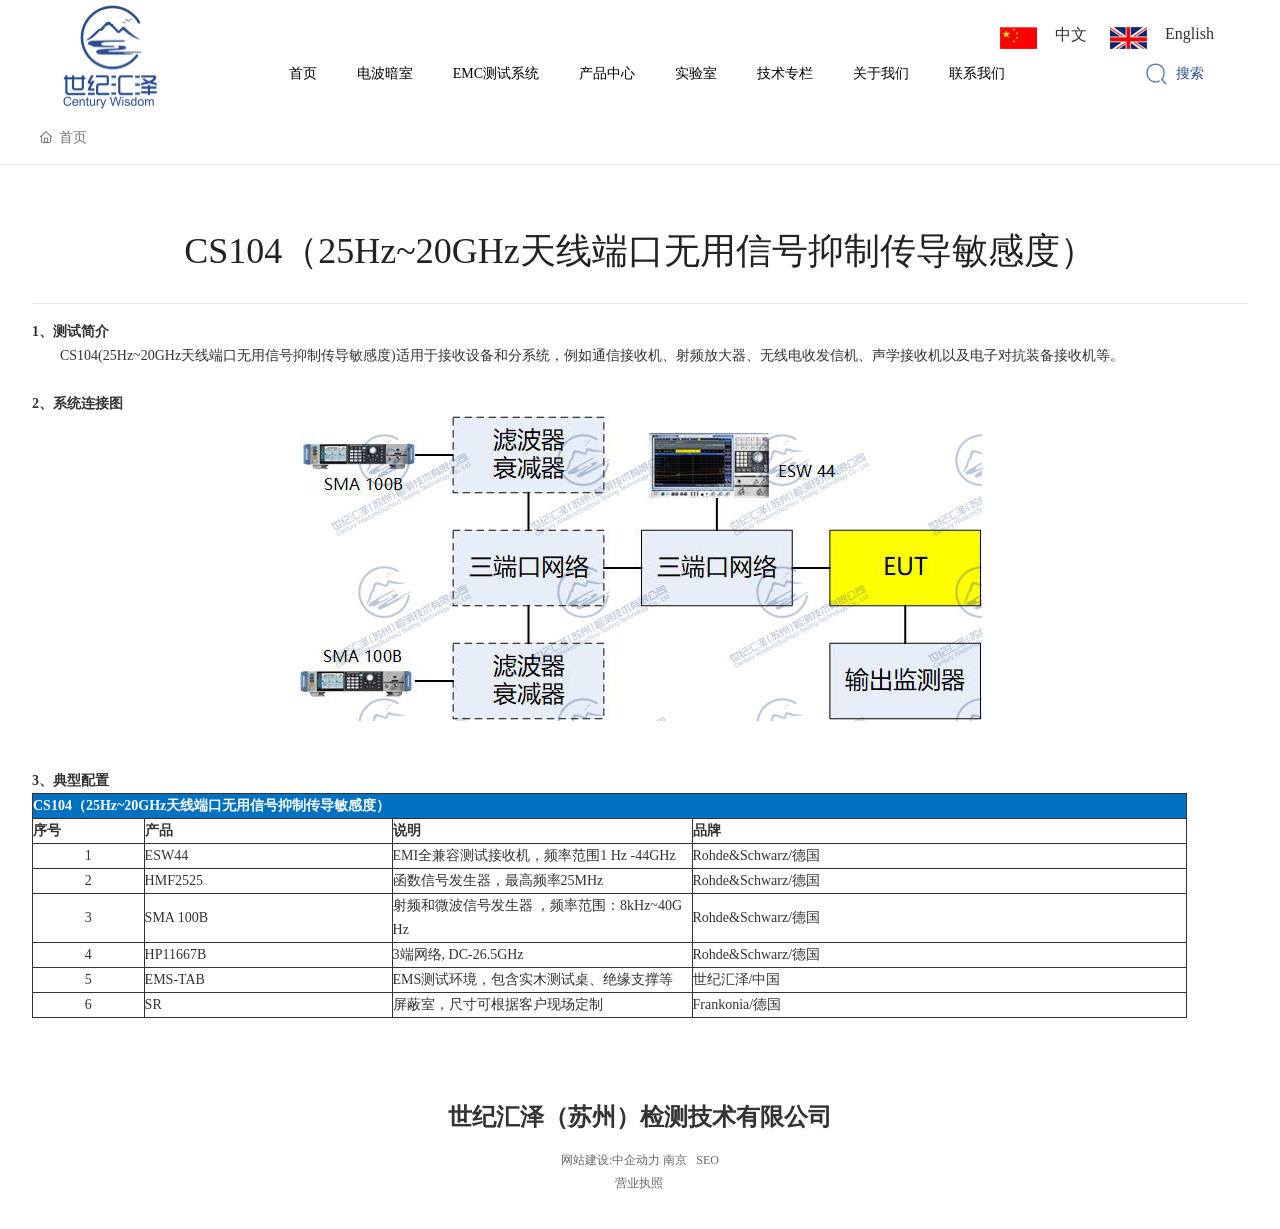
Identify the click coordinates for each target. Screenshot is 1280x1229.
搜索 (1190, 73)
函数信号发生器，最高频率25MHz (498, 880)
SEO (707, 1160)
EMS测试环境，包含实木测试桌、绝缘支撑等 (533, 979)
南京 (675, 1160)
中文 (1071, 34)
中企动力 (636, 1160)
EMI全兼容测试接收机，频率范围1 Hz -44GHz (534, 855)
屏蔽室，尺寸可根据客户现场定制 (498, 1004)
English (1189, 33)
